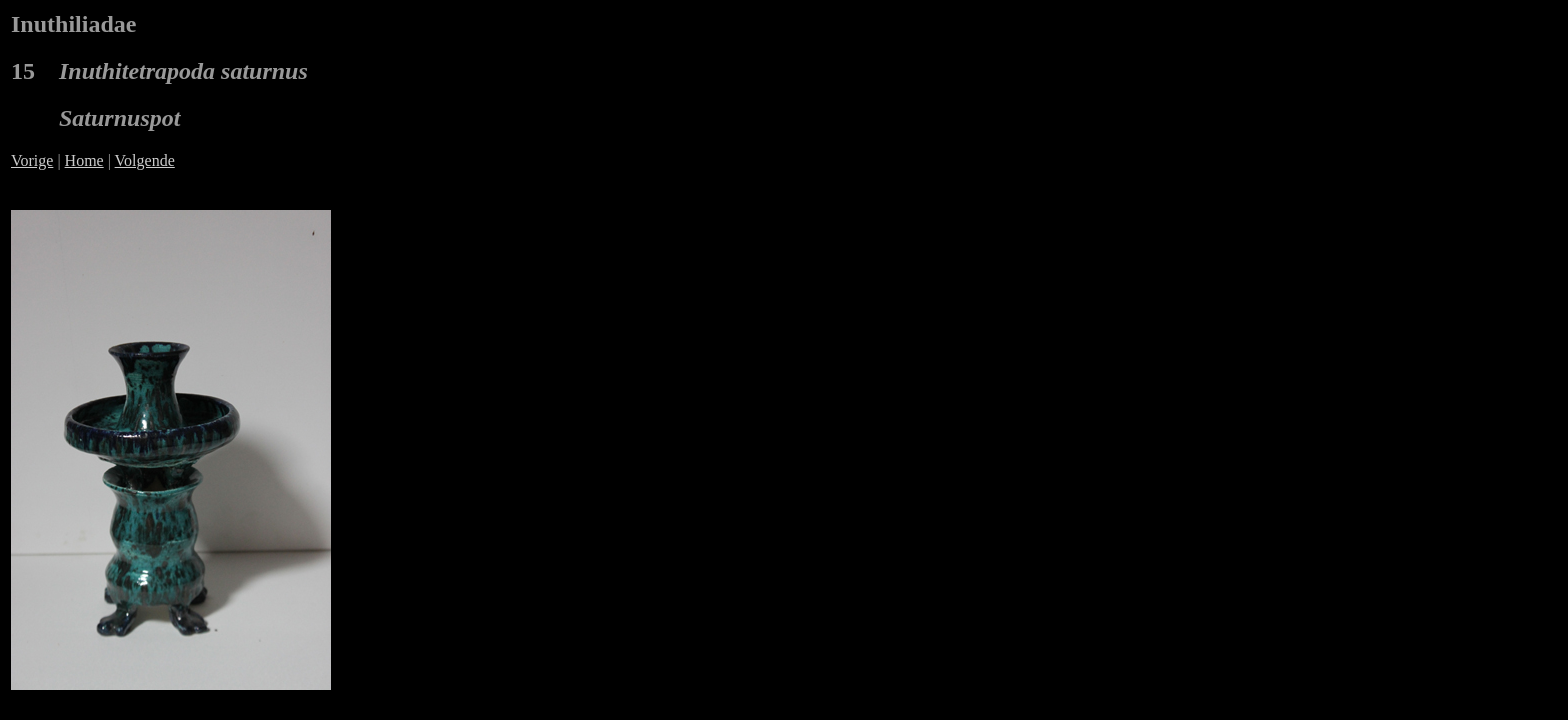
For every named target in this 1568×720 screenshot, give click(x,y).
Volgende (145, 160)
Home (84, 160)
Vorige (32, 160)
